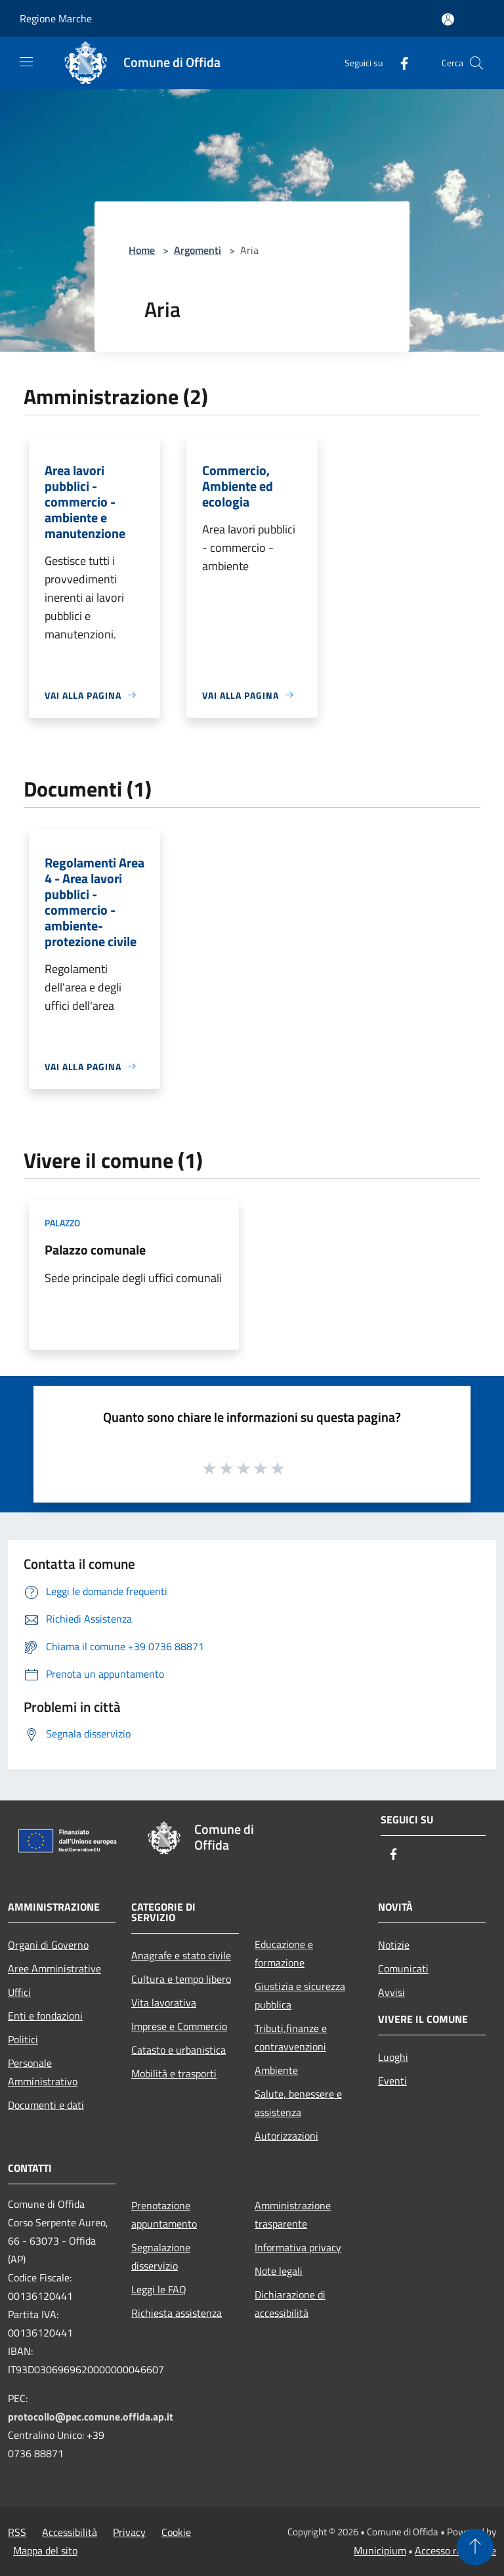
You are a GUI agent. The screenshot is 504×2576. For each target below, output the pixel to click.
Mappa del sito (45, 2550)
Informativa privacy (298, 2247)
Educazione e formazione (284, 1953)
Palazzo (62, 1223)
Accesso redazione (455, 2550)
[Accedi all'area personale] (448, 19)
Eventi (392, 2080)
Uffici (19, 1992)
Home (142, 250)
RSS (17, 2532)
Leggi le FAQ (158, 2289)
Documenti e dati (46, 2105)
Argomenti (197, 250)
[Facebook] (399, 63)
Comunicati (403, 1968)
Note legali (279, 2271)
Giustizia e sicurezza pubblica (300, 1995)
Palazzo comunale (95, 1249)
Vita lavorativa (163, 2002)
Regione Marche (56, 18)
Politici (23, 2039)
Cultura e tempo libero (181, 1979)
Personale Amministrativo (42, 2072)
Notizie (394, 1945)
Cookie (176, 2532)
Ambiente (276, 2070)
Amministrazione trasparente (293, 2214)
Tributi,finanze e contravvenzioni (291, 2037)
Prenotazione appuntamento (164, 2214)
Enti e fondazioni (45, 2016)
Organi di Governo (48, 1945)
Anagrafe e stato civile (181, 1955)
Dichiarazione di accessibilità (290, 2304)
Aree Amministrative (54, 1968)
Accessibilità (69, 2532)
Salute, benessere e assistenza (298, 2103)
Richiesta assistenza (176, 2313)
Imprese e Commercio (179, 2026)
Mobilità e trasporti (174, 2073)
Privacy (129, 2532)
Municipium (380, 2550)
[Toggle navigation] (26, 62)
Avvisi (391, 1992)
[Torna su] (475, 2547)
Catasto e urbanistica (178, 2050)
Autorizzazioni (286, 2136)
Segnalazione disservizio (160, 2256)
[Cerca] (476, 63)
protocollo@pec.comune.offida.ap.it (90, 2416)
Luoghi (393, 2057)
